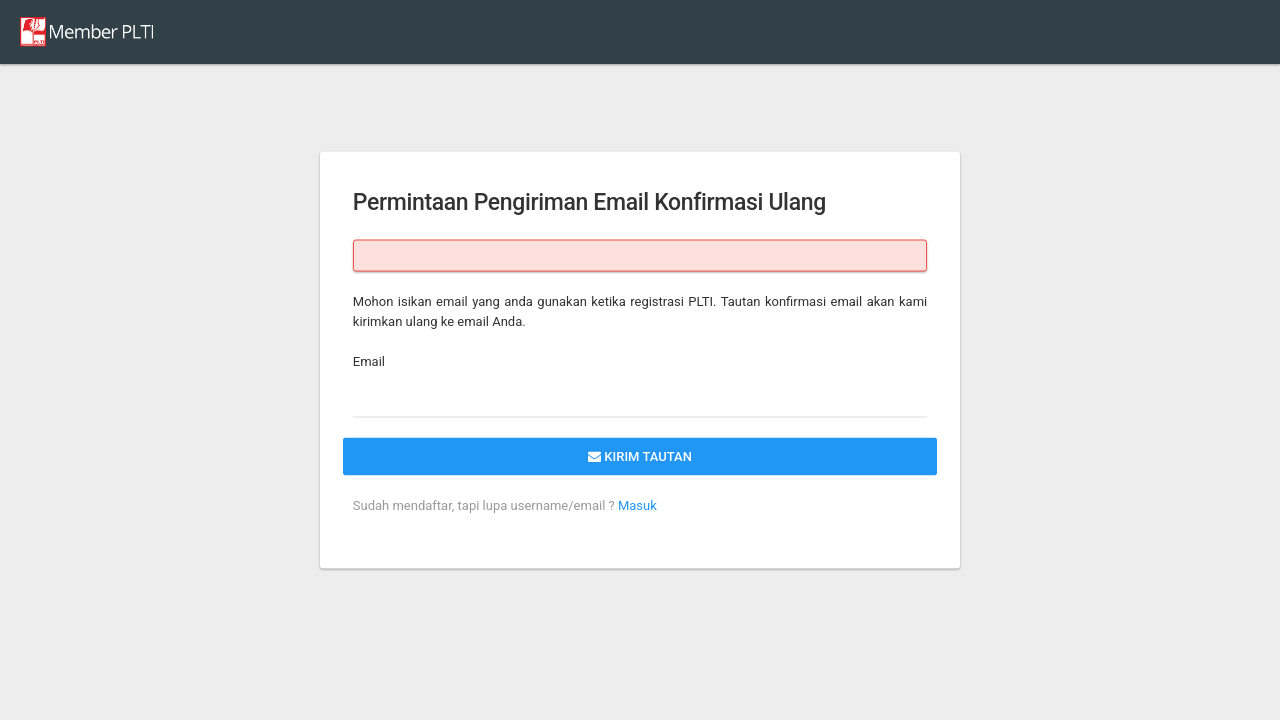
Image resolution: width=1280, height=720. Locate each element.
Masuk (636, 505)
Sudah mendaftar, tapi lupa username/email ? (484, 505)
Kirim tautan (640, 456)
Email (369, 361)
